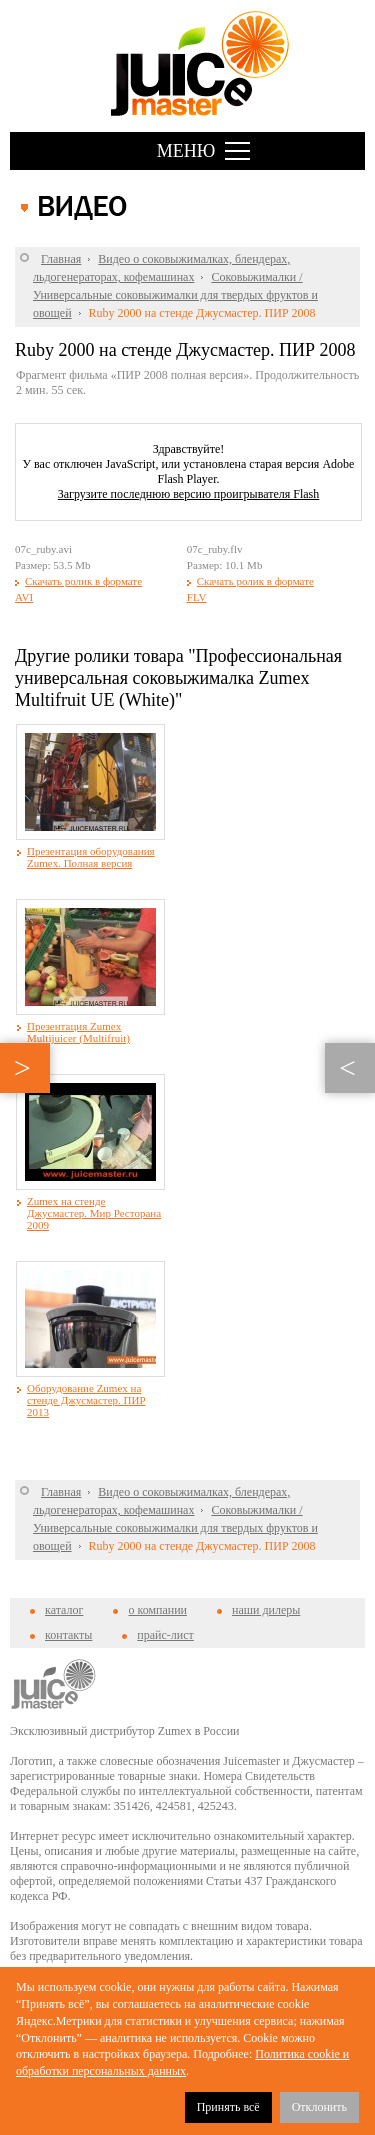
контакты (68, 1635)
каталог (64, 1610)
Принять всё (228, 2107)
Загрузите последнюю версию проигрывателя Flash (189, 494)
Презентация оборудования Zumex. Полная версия (91, 857)
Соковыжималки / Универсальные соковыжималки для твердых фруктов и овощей (175, 295)
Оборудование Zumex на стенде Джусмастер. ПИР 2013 (86, 1400)
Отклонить (319, 2107)
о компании (157, 1610)
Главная (61, 259)
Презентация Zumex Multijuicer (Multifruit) (78, 1032)
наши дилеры (266, 1610)
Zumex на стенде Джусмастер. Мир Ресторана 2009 (94, 1213)
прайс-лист (165, 1635)
